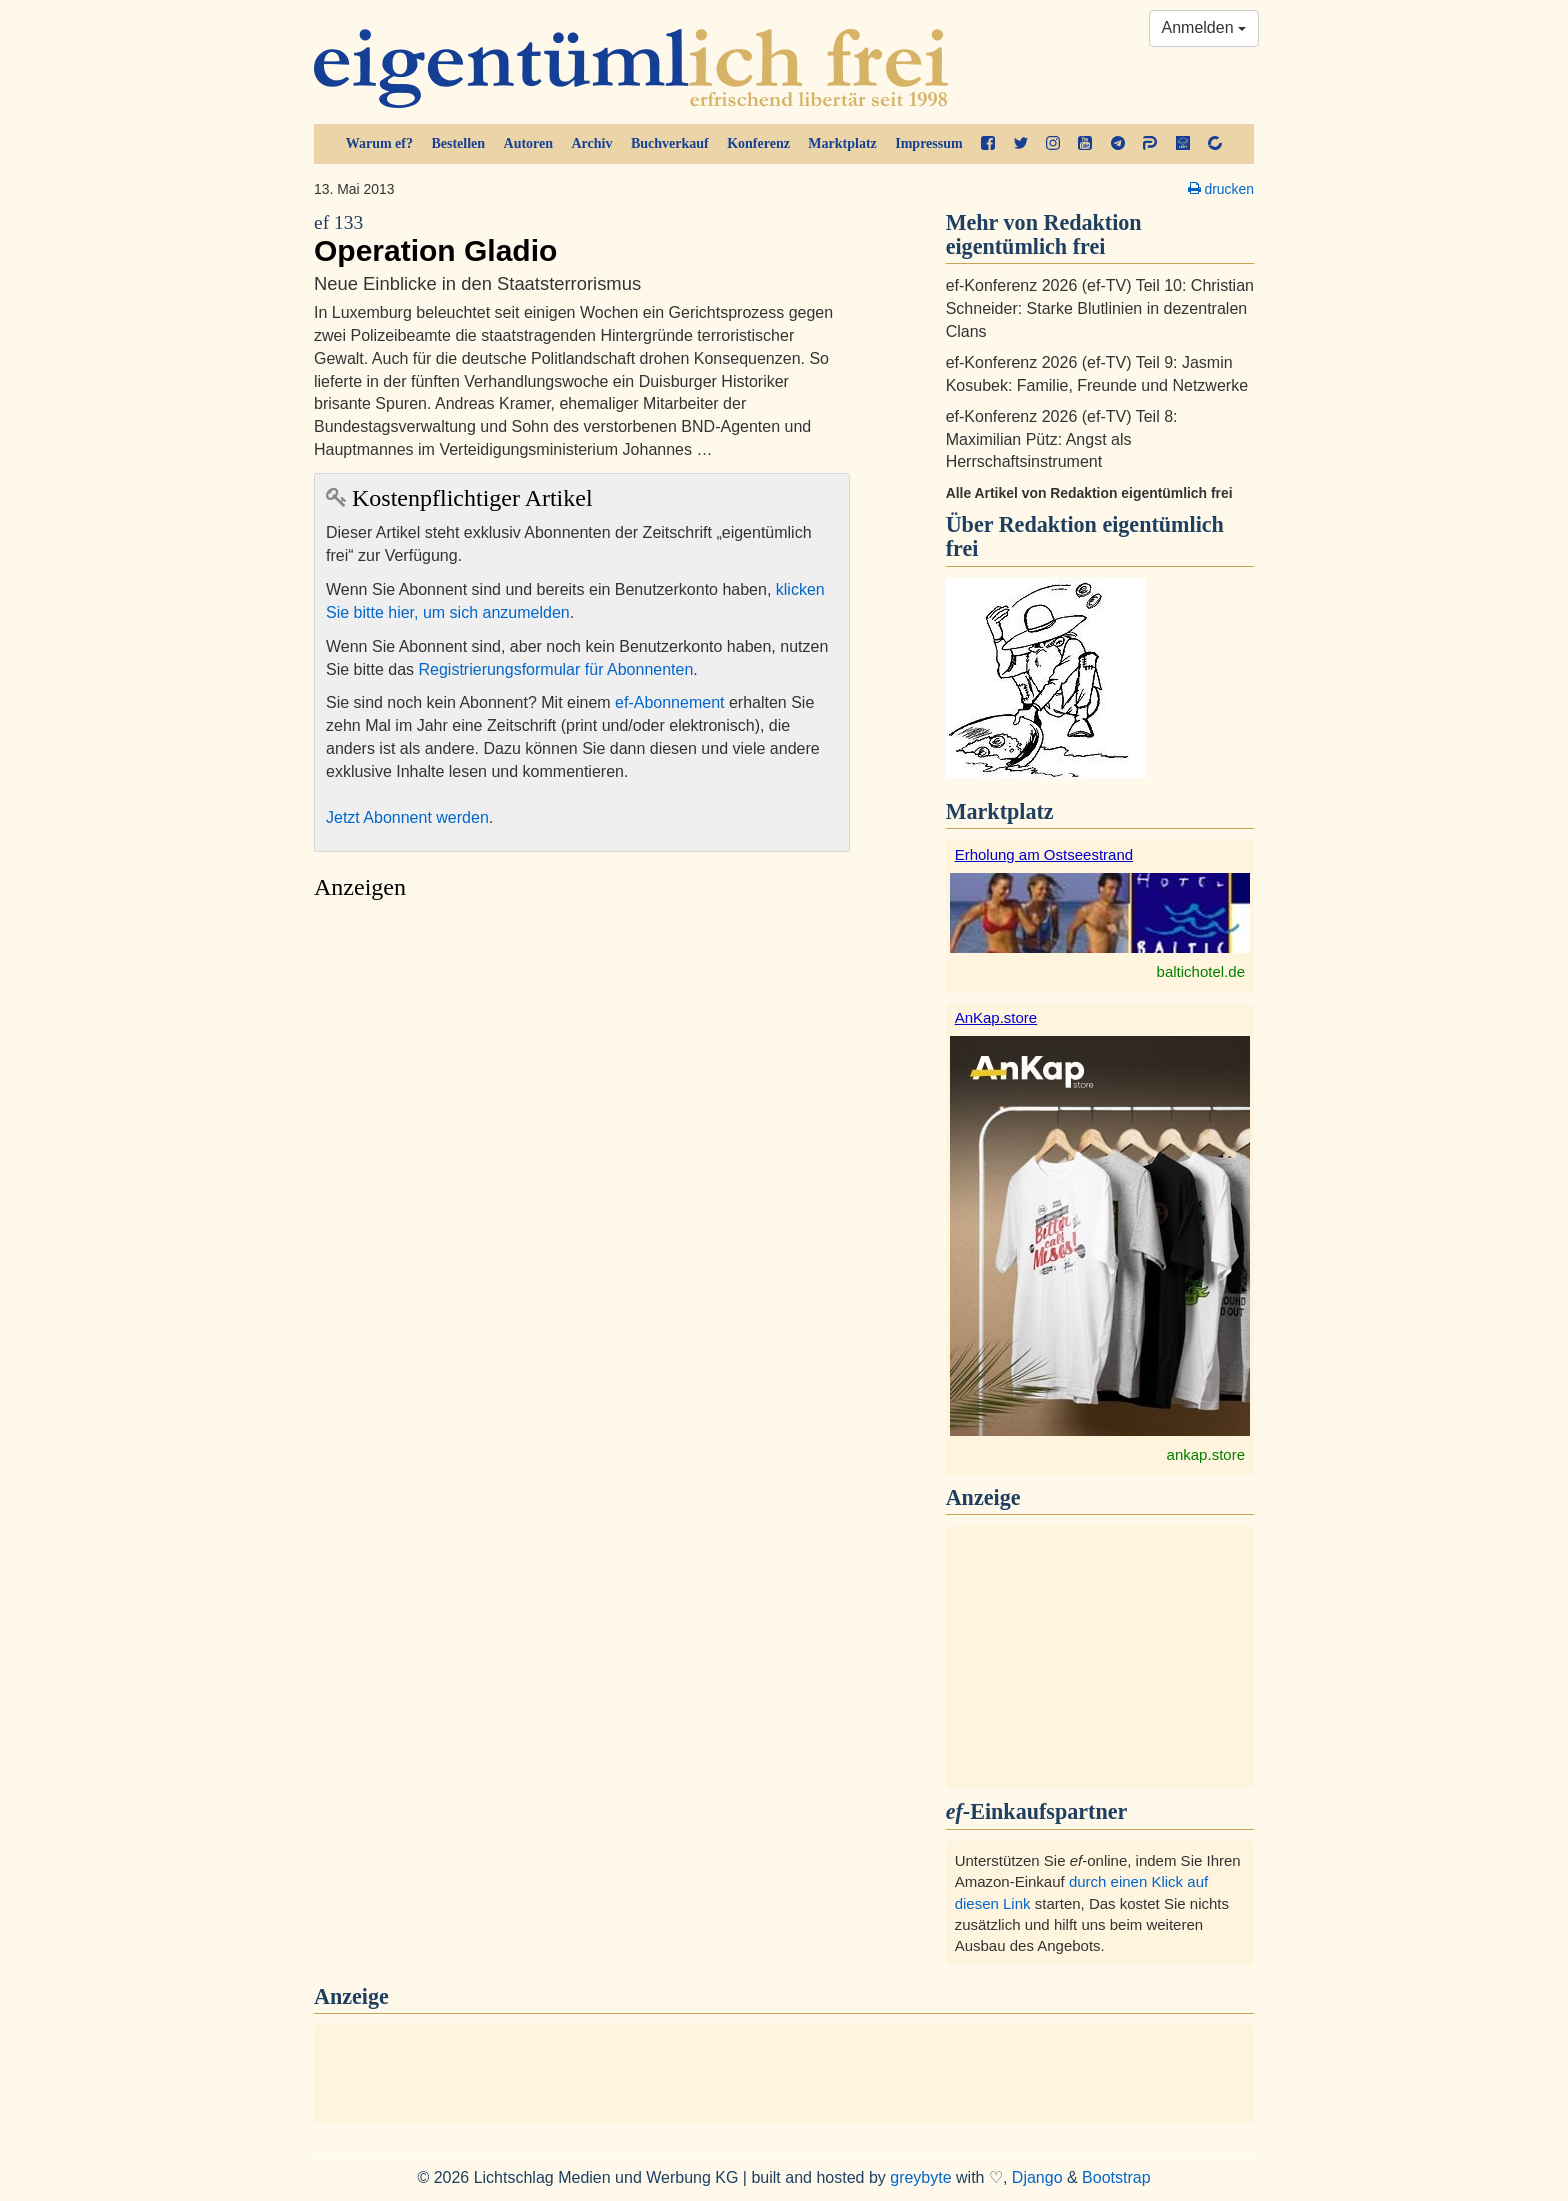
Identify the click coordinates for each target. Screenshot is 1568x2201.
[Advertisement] (582, 1099)
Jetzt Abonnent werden (407, 817)
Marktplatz (842, 143)
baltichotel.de (1201, 971)
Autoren (529, 143)
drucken (1221, 189)
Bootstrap (1116, 2177)
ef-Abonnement (669, 702)
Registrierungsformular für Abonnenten (556, 669)
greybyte (920, 2177)
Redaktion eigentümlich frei (1085, 536)
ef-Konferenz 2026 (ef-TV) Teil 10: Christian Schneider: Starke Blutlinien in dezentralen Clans (1100, 308)
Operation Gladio (582, 239)
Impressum (928, 143)
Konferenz (758, 143)
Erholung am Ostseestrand (1044, 854)
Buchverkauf (670, 143)
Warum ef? (379, 143)
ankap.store (1206, 1454)
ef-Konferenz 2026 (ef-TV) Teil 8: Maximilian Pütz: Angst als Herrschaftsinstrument (1062, 439)
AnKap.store (996, 1017)
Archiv (592, 143)
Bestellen (458, 143)
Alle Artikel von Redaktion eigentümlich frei (1089, 493)
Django (1037, 2177)
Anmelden (1204, 27)
